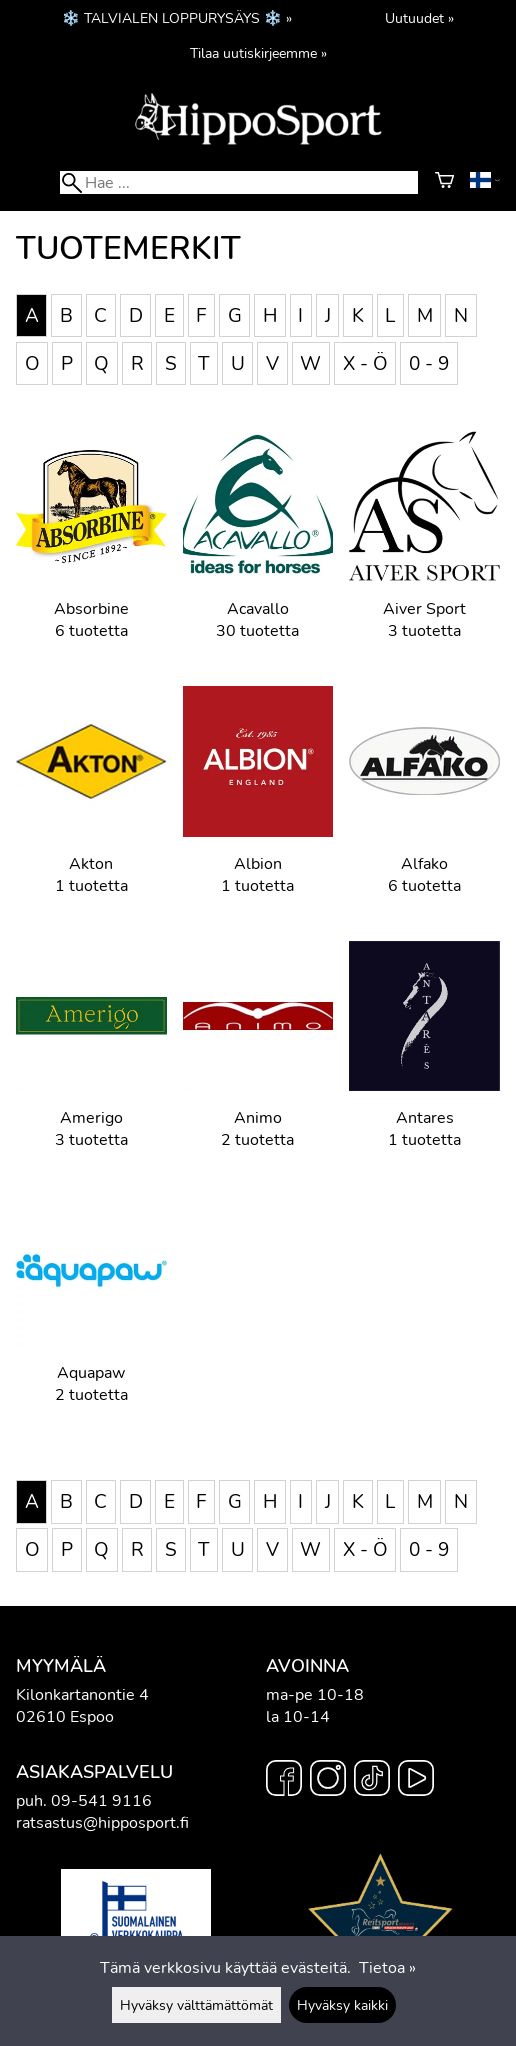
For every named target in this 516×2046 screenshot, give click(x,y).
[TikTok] (372, 1781)
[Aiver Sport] (424, 550)
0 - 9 (429, 363)
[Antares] (424, 1060)
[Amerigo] (91, 1060)
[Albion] (258, 805)
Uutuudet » (419, 18)
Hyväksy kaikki (342, 2005)
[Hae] (239, 182)
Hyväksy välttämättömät (196, 2005)
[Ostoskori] (444, 183)
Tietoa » (387, 1968)
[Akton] (91, 805)
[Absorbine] (91, 550)
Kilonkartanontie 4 (82, 1695)
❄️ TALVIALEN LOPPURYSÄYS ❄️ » (177, 18)
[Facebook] (284, 1781)
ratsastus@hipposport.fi (102, 1823)
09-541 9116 (101, 1801)
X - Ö (365, 363)
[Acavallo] (258, 550)
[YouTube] (416, 1781)
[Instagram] (328, 1781)
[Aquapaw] (91, 1314)
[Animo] (258, 1060)
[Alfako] (424, 805)
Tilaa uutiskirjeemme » (258, 53)
